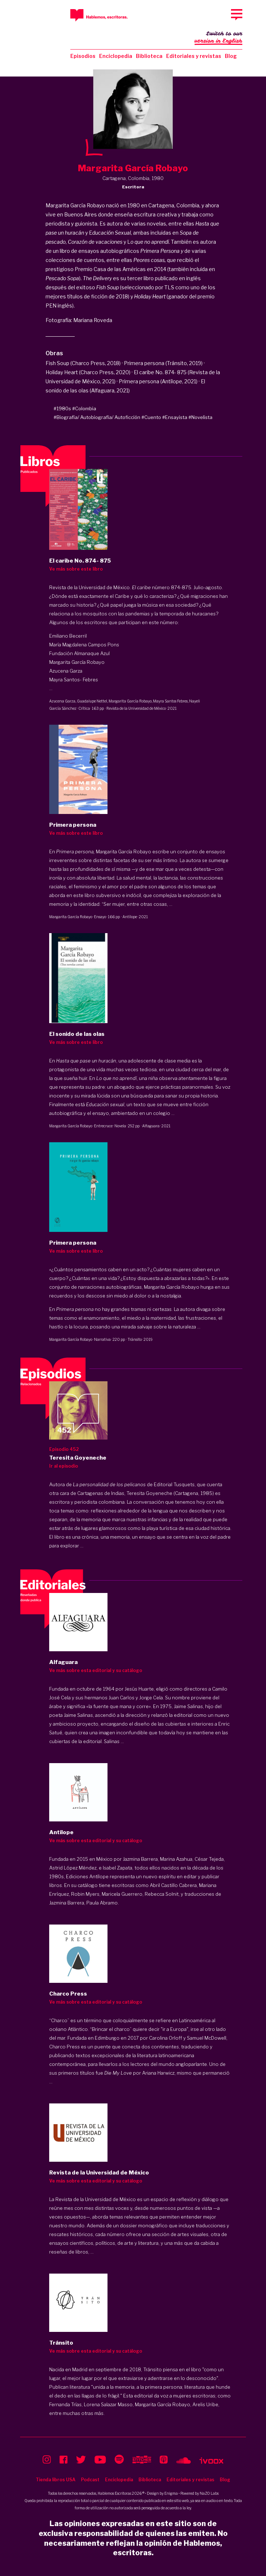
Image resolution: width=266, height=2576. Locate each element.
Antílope (129, 917)
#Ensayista (174, 417)
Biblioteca (149, 56)
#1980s (62, 408)
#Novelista (200, 417)
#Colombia (84, 408)
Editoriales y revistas (193, 56)
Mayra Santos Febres (170, 701)
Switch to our (218, 38)
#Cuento (151, 417)
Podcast (90, 2479)
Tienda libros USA (55, 2479)
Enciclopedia (115, 56)
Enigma (171, 2493)
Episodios (82, 56)
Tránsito (135, 1339)
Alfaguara (151, 1126)
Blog (231, 56)
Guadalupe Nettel (92, 701)
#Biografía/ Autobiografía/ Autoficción (97, 417)
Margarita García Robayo (130, 701)
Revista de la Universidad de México (136, 708)
